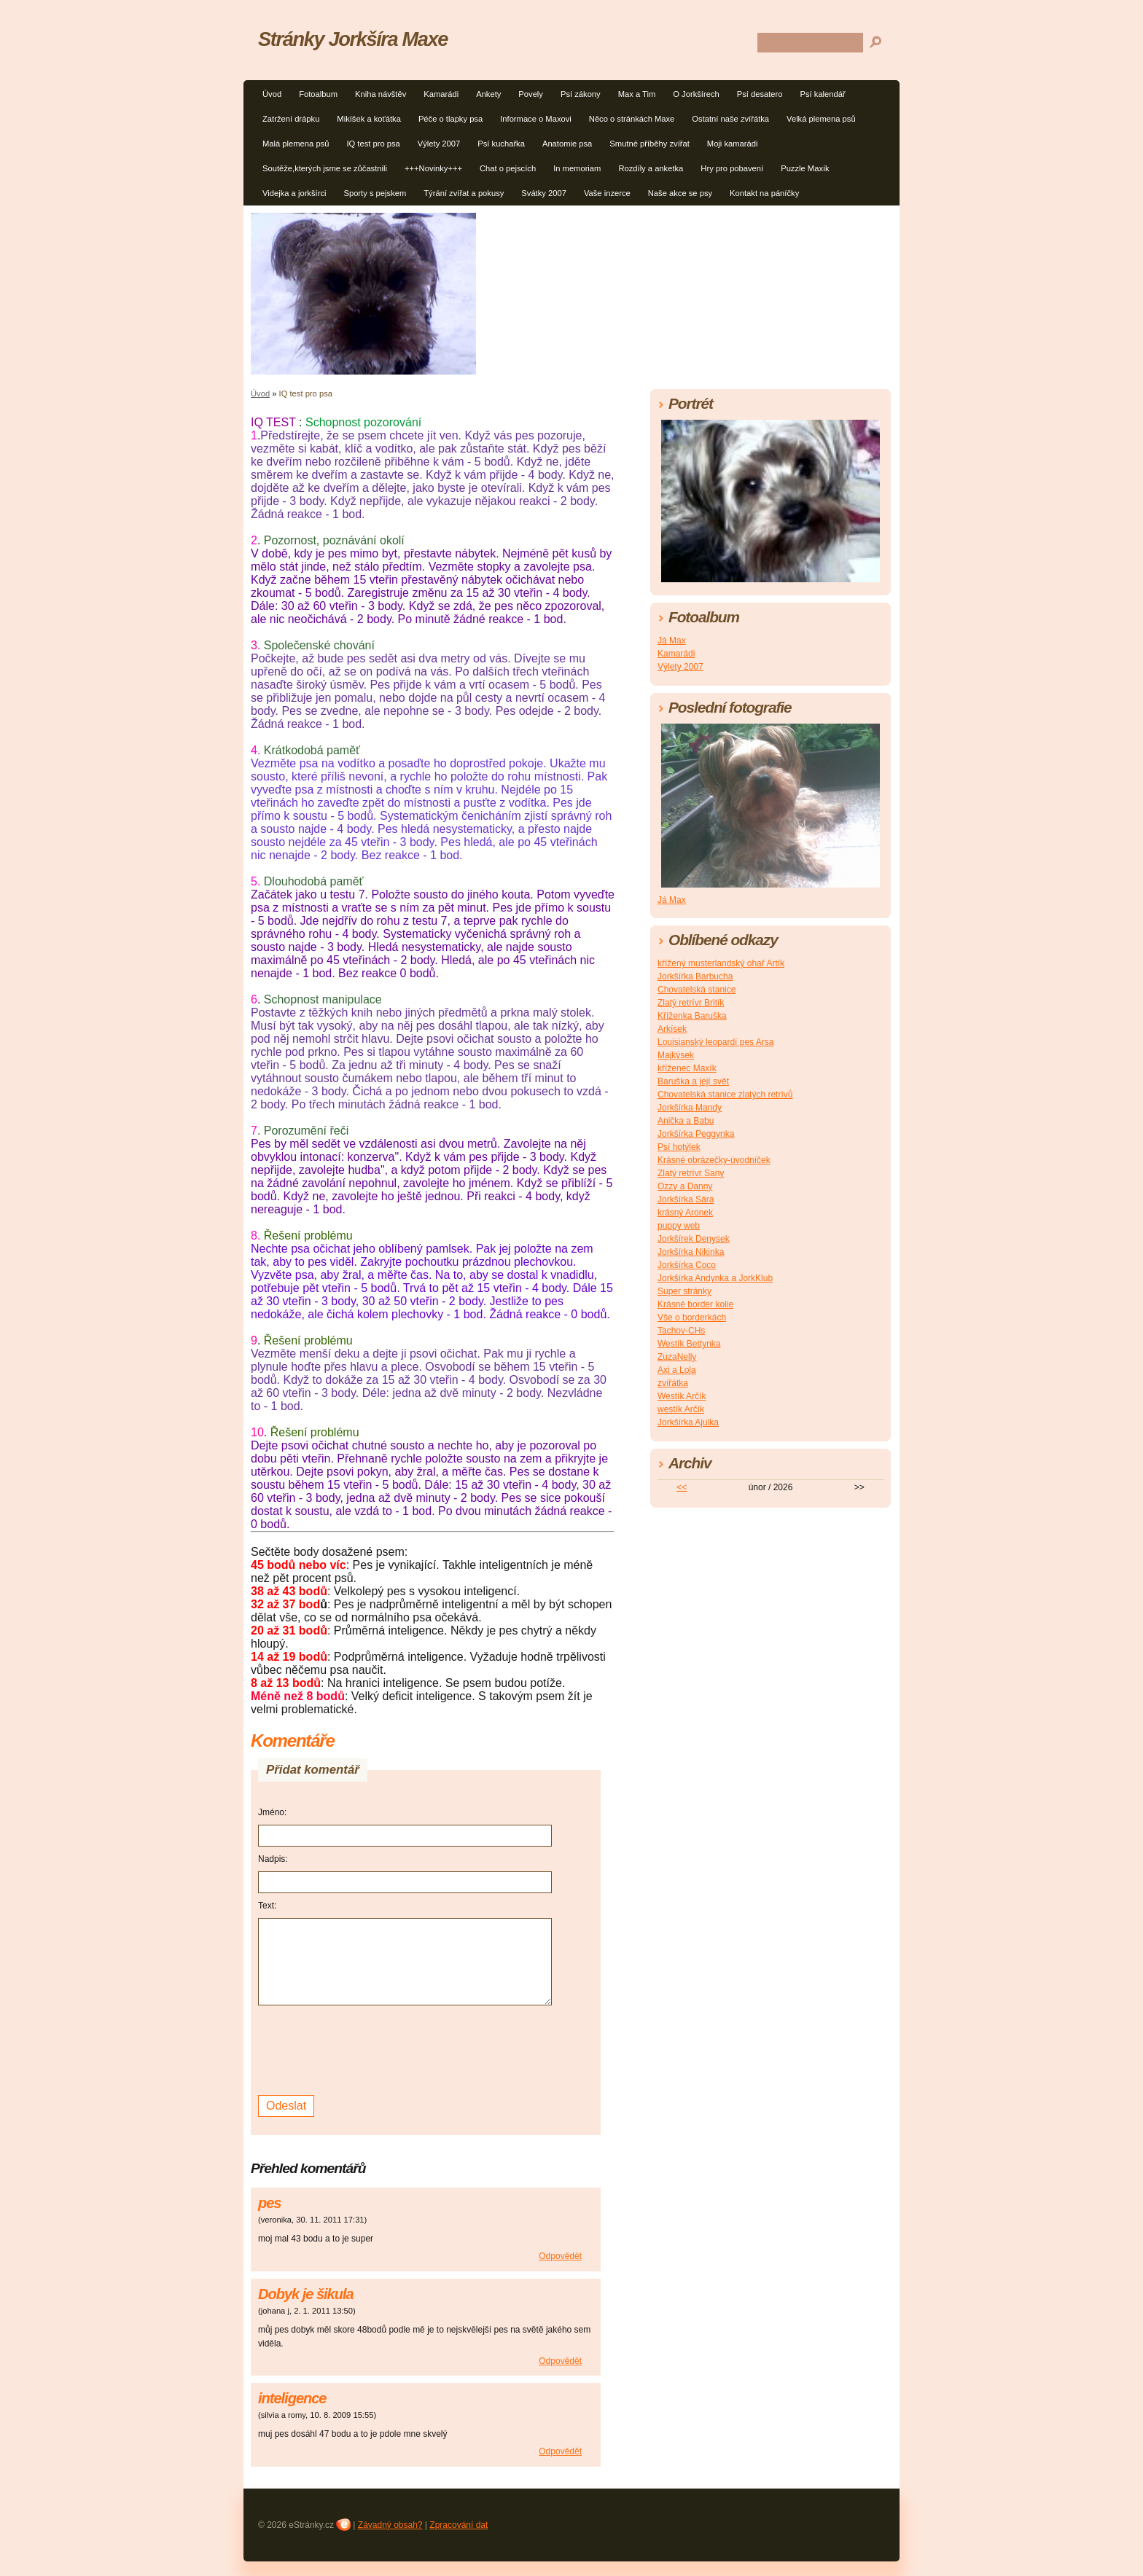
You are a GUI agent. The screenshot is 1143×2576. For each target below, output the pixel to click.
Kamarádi (441, 94)
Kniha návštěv (380, 94)
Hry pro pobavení (732, 168)
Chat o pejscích (508, 168)
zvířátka (673, 1383)
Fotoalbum (318, 94)
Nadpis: (273, 1859)
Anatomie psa (567, 143)
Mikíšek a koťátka (369, 118)
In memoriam (577, 168)
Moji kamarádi (732, 143)
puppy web (679, 1226)
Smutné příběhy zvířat (649, 143)
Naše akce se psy (680, 193)
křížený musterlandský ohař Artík (721, 963)
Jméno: (272, 1812)
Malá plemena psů (295, 143)
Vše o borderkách (692, 1317)
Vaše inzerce (607, 193)
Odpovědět (560, 2256)
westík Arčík (681, 1409)
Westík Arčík (682, 1396)
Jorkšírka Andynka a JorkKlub (715, 1278)
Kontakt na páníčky (764, 193)
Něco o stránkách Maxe (632, 118)
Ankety (488, 94)
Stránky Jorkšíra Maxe (353, 39)
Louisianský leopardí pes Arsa (715, 1042)
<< (681, 1487)
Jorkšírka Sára (686, 1199)
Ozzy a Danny (685, 1186)
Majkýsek (676, 1055)
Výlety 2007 (439, 143)
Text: (267, 1905)
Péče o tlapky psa (450, 118)
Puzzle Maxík (805, 168)
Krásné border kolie (695, 1304)
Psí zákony (581, 94)
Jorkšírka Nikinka (691, 1252)
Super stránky (684, 1291)
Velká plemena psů (821, 118)
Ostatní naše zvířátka (730, 118)
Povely (530, 94)
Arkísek (672, 1029)
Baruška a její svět (693, 1081)
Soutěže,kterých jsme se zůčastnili (324, 168)
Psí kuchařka (501, 143)
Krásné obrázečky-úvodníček (714, 1160)
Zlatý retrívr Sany (691, 1173)
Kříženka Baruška (692, 1016)
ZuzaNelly (677, 1357)
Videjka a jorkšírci (294, 193)
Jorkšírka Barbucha (695, 976)
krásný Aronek (685, 1212)
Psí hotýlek (679, 1147)
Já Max (672, 640)
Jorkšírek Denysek (694, 1239)
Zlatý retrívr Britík (691, 1003)
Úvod (271, 94)
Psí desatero (760, 94)
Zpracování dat (458, 2525)
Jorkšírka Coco (687, 1265)
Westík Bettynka (689, 1344)
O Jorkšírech (696, 94)
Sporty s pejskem (374, 193)
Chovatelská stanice (697, 989)
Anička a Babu (686, 1121)
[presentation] (369, 2048)
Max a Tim (637, 94)
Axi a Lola (677, 1370)
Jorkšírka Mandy (690, 1108)
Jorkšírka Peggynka (696, 1134)
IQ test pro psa (372, 143)
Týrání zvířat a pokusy (464, 193)
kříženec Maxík (687, 1068)
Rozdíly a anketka (650, 168)
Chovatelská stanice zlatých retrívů (725, 1094)
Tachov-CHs (681, 1331)
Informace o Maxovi (536, 118)
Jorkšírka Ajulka (688, 1422)
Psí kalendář (823, 94)
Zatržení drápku (290, 118)
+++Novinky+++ (433, 168)
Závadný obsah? (390, 2525)
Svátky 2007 (543, 193)
